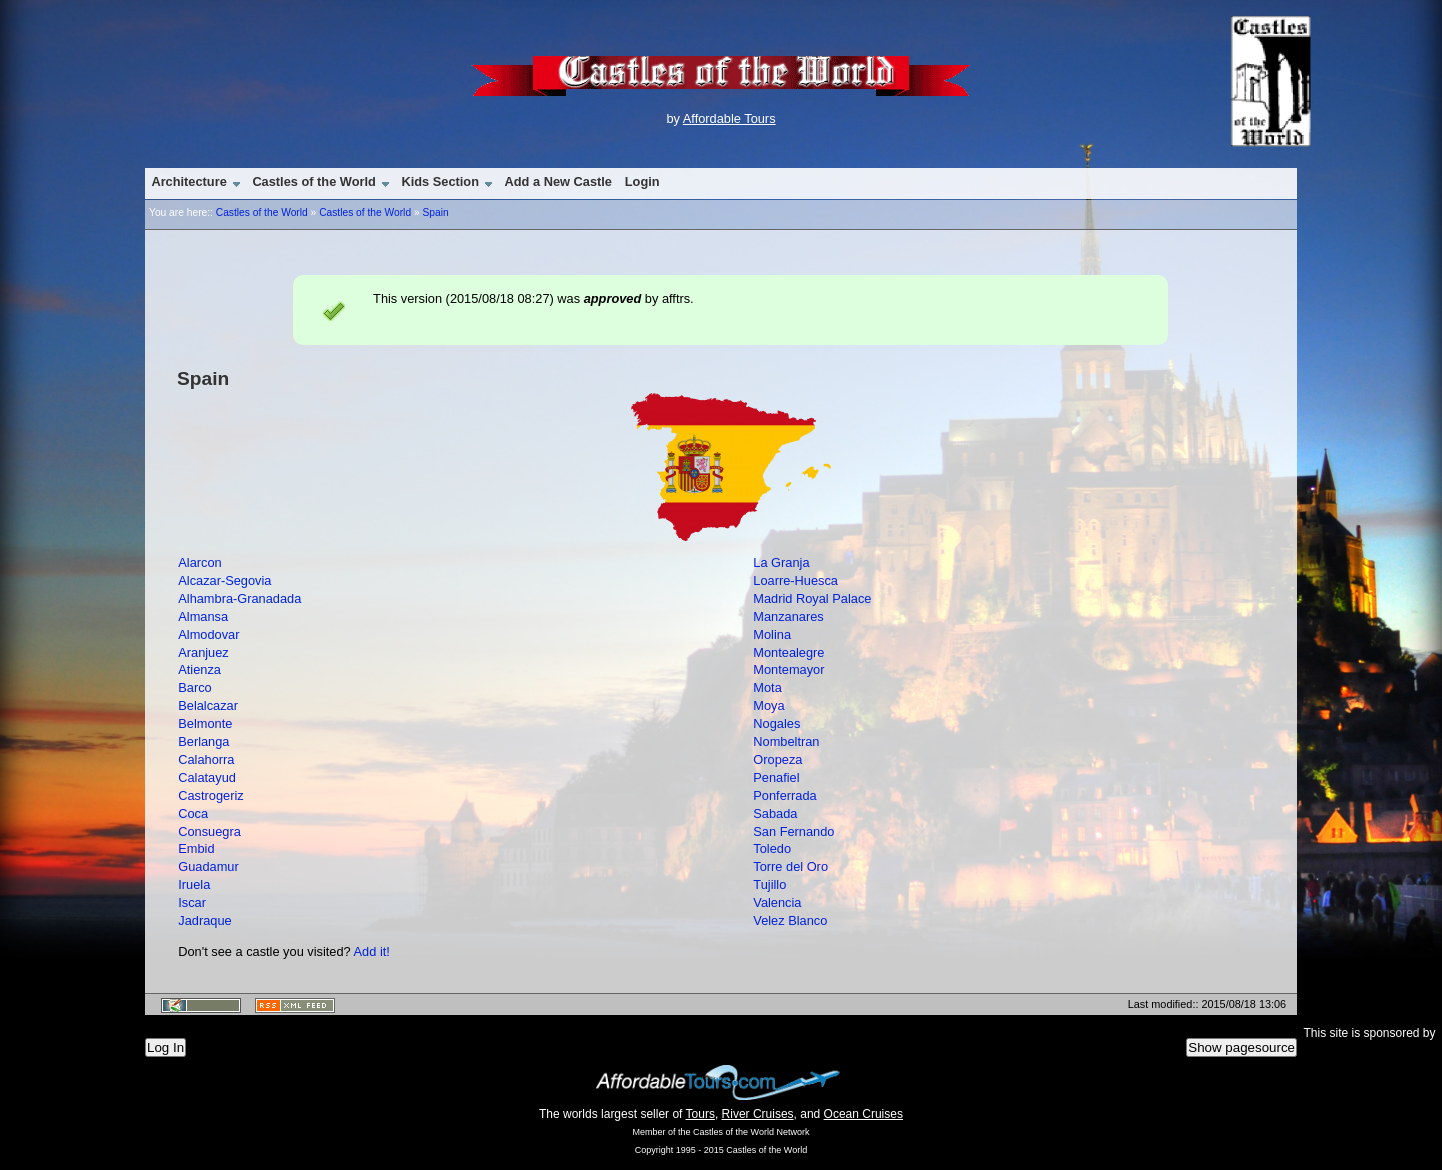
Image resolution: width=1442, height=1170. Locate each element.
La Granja (781, 562)
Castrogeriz (210, 795)
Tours (700, 1114)
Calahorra (206, 759)
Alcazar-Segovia (224, 580)
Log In (165, 1047)
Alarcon (199, 562)
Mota (767, 687)
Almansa (203, 616)
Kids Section (440, 181)
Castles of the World (313, 181)
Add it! (372, 951)
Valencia (777, 902)
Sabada (775, 813)
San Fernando (793, 831)
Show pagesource (1241, 1047)
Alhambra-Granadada (239, 598)
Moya (768, 705)
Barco (194, 687)
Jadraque (204, 920)
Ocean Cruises (863, 1114)
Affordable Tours (729, 118)
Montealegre (788, 652)
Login (642, 181)
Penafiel (776, 777)
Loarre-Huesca (795, 580)
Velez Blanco (790, 920)
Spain (435, 212)
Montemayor (788, 669)
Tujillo (769, 884)
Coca (193, 813)
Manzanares (788, 616)
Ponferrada (784, 795)
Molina (772, 634)
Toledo (772, 848)
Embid (196, 848)
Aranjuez (203, 652)
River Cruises (758, 1114)
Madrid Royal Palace (812, 598)
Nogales (776, 723)
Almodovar (208, 634)
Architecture (188, 181)
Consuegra (209, 831)
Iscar (192, 902)
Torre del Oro (790, 866)
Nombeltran (786, 741)
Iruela (194, 884)
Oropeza (777, 759)
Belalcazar (208, 705)
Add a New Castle (558, 181)
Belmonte (205, 723)
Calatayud (207, 777)
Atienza (199, 669)
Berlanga (203, 741)
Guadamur (208, 866)
